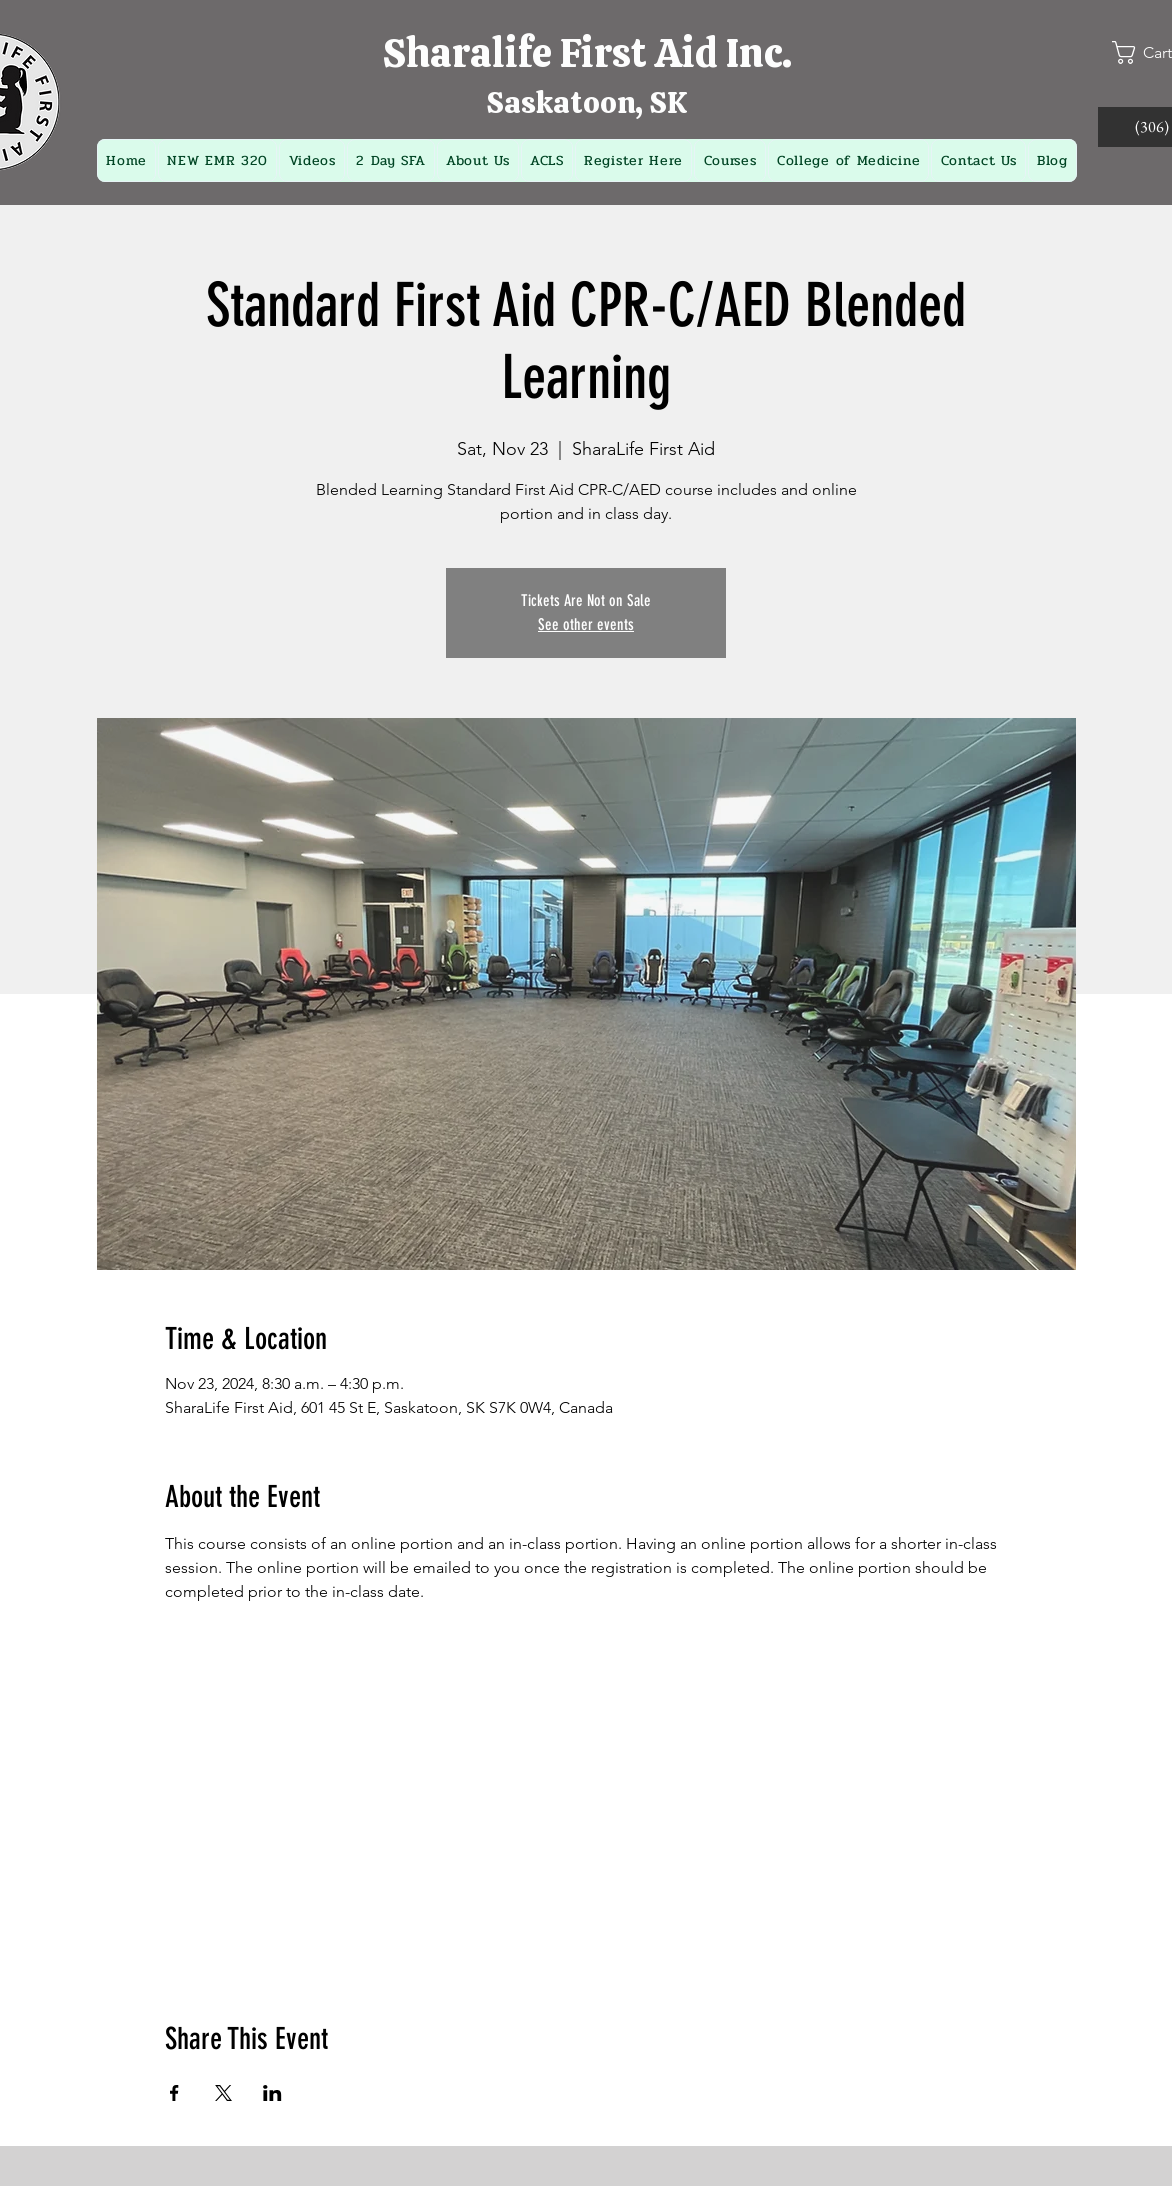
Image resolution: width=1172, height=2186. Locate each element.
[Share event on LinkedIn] (272, 2093)
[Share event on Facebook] (174, 2093)
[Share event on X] (223, 2093)
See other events (586, 624)
